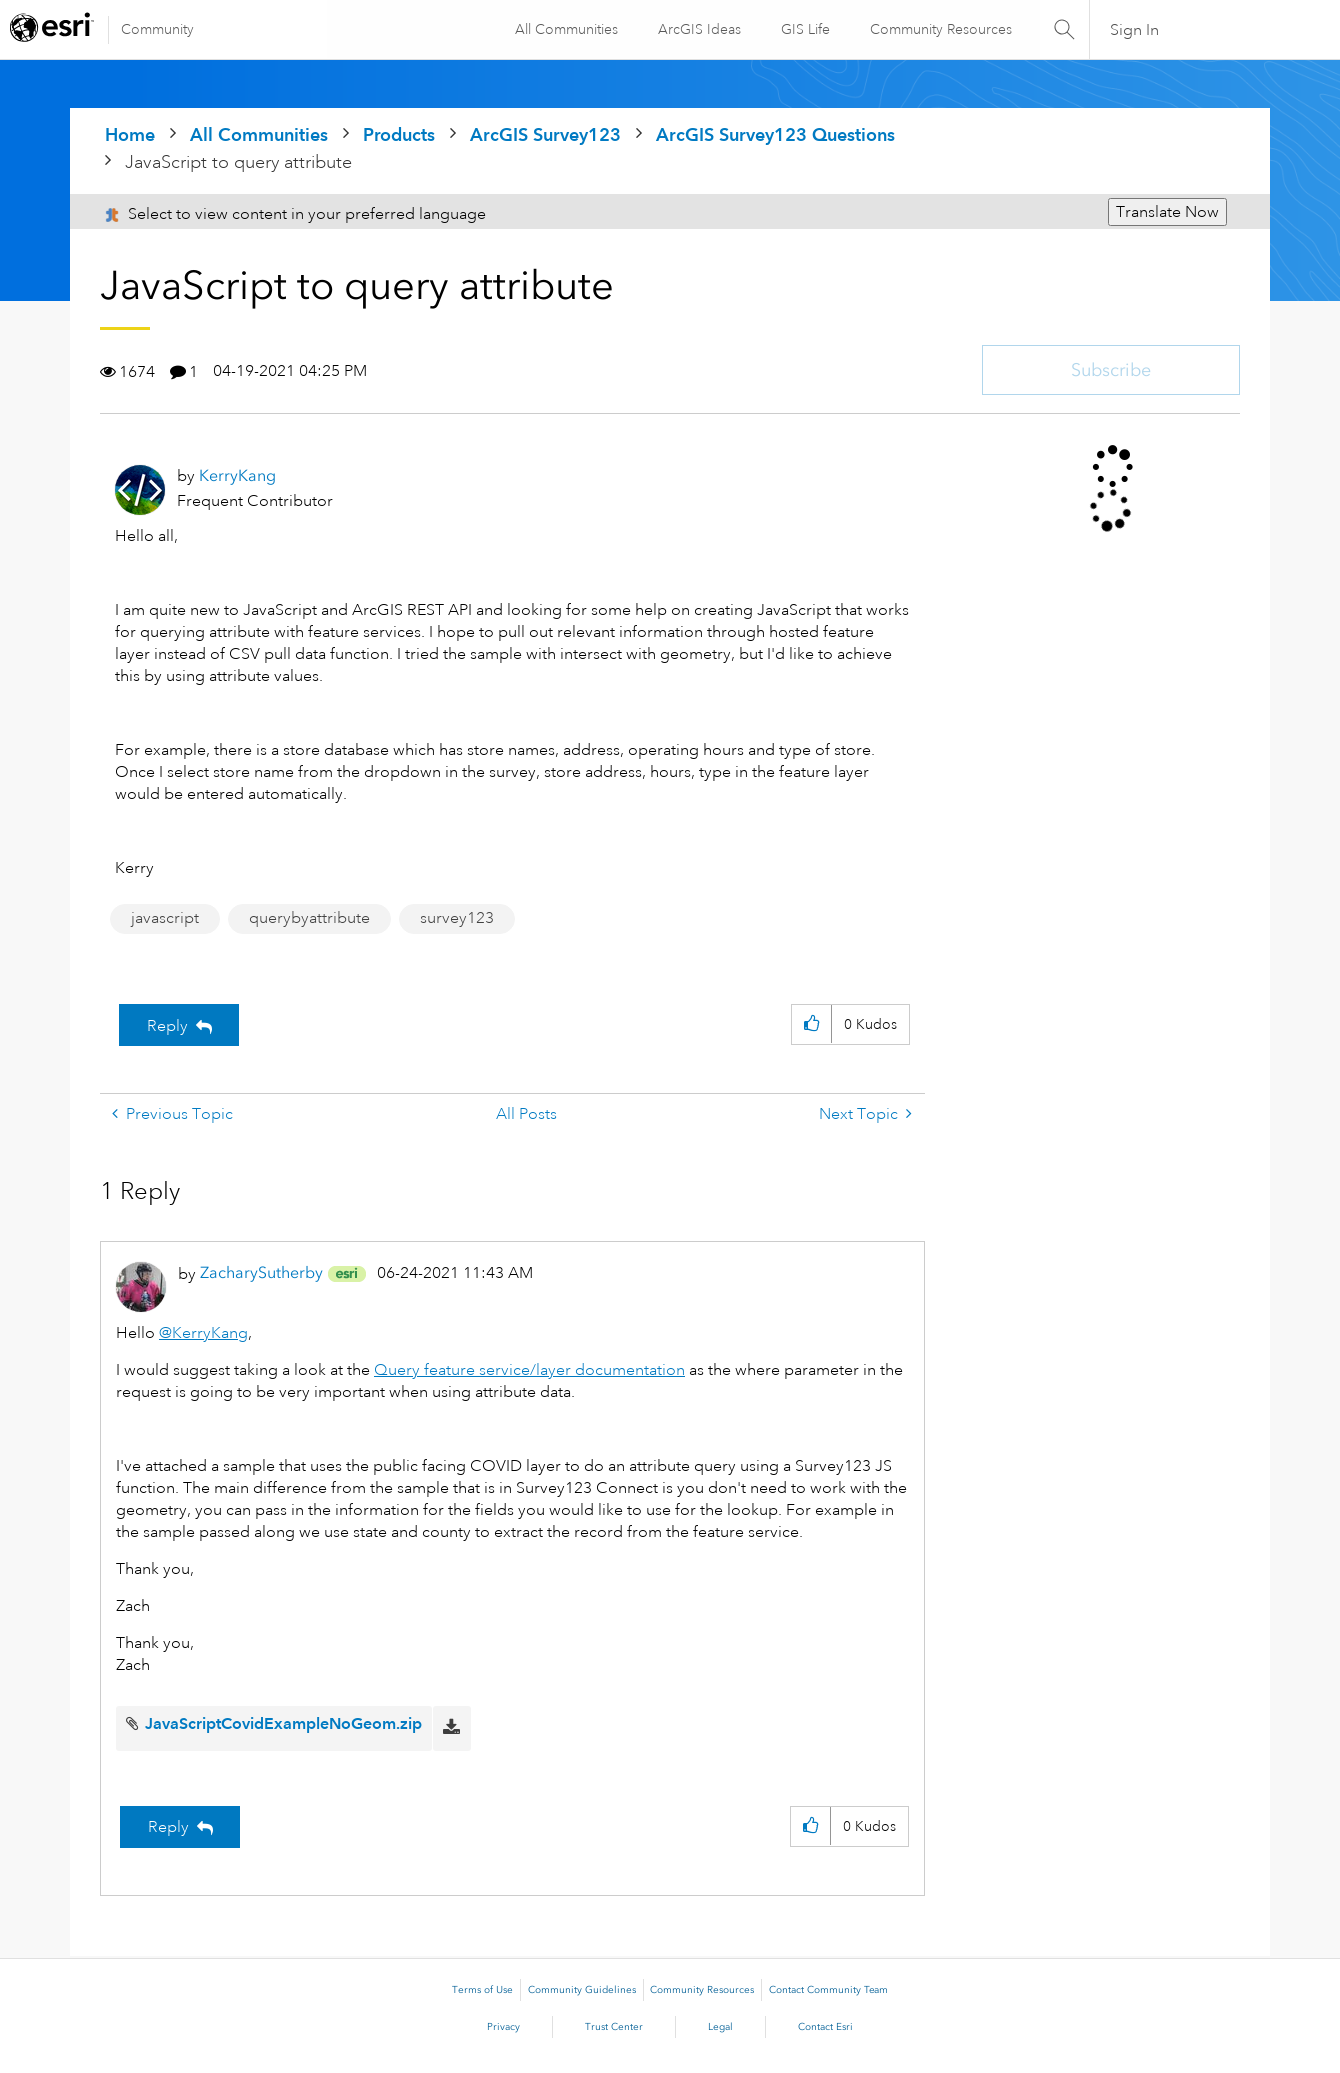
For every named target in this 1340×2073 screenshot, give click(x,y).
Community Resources (939, 29)
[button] (811, 1024)
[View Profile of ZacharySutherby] (261, 1272)
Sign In (1134, 30)
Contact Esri (825, 2027)
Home (130, 134)
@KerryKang (203, 1333)
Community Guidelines (582, 1990)
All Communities (564, 29)
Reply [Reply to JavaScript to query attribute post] (167, 1026)
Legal (720, 2027)
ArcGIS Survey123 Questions (775, 134)
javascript (165, 918)
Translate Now (1167, 212)
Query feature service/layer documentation (529, 1370)
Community (157, 29)
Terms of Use (482, 1990)
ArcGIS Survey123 (545, 134)
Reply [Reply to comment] (168, 1827)
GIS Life (803, 29)
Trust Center (614, 2027)
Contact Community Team (828, 1990)
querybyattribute (309, 918)
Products (399, 134)
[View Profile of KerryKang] (237, 475)
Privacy (503, 2027)
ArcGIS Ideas (697, 29)
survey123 (457, 918)
